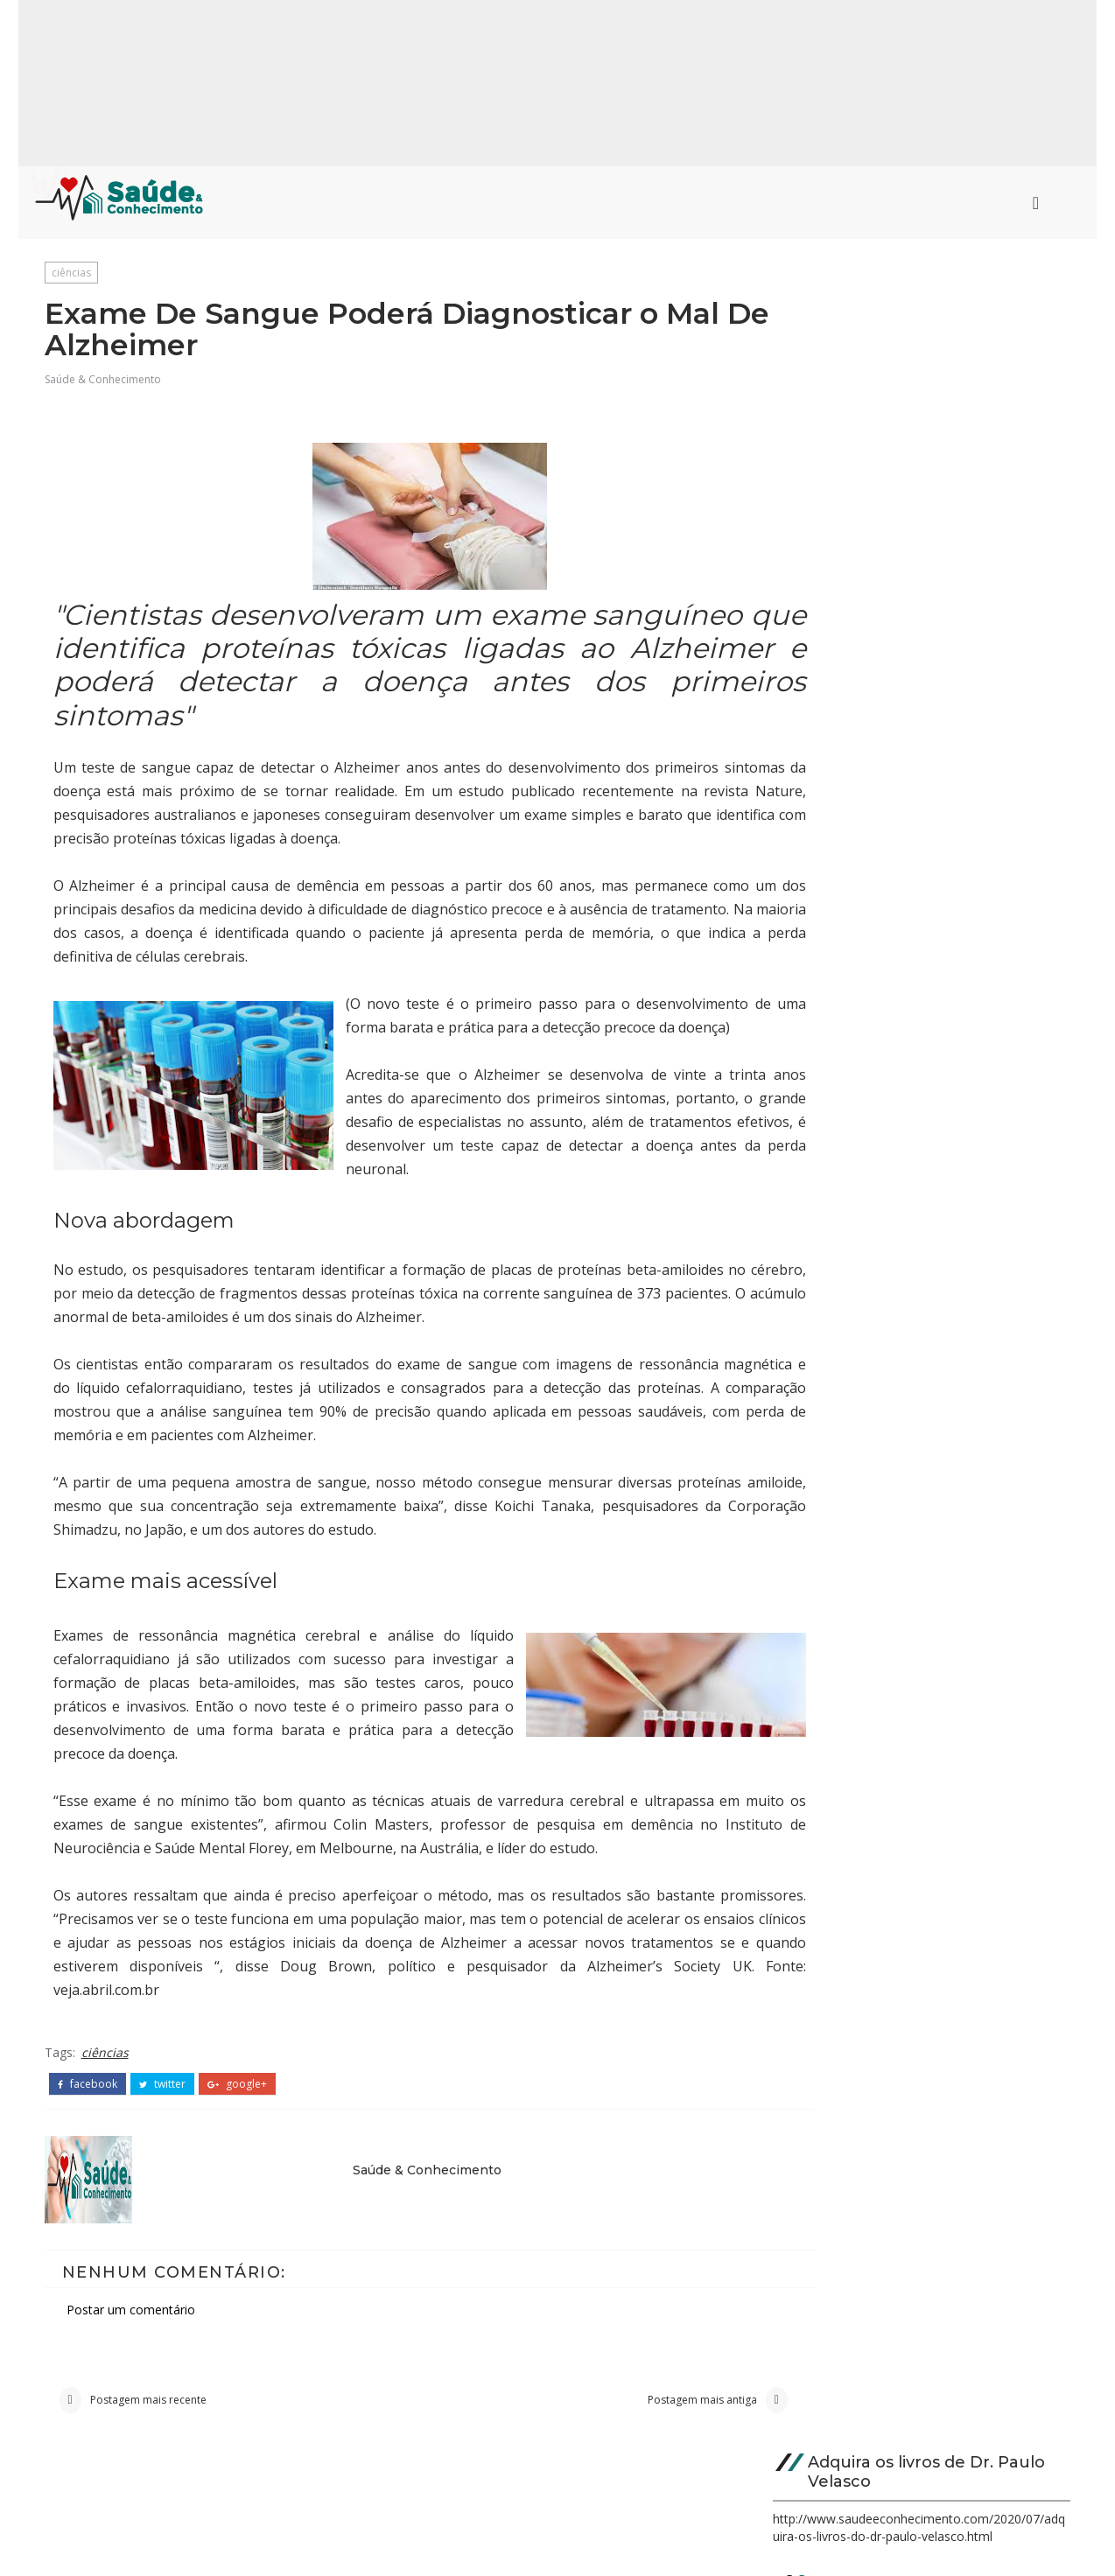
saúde (810, 1130)
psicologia (824, 1159)
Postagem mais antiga (629, 2425)
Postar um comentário (131, 2329)
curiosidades (833, 1188)
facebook (88, 2106)
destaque (822, 1278)
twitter (163, 2106)
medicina (820, 1100)
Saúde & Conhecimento (104, 382)
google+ (238, 2106)
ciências (72, 271)
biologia (817, 1218)
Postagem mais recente (149, 2425)
